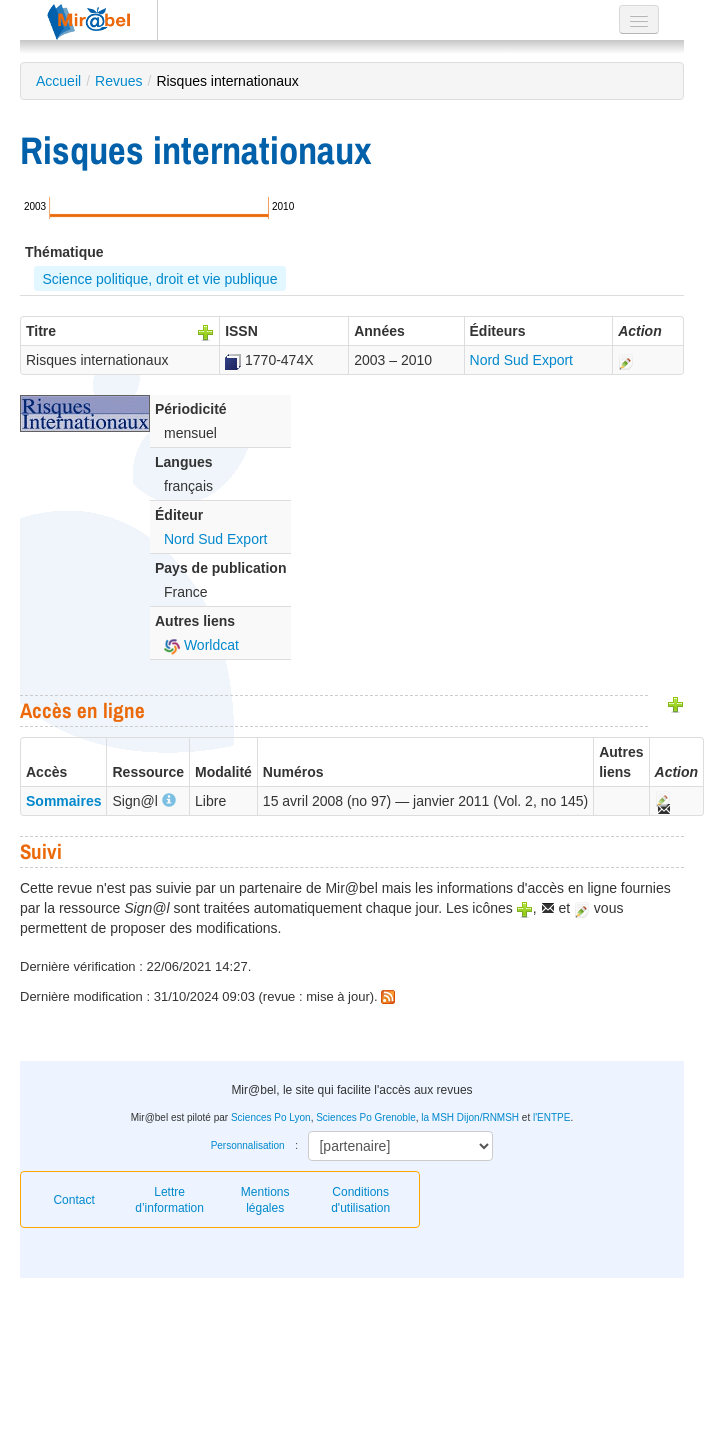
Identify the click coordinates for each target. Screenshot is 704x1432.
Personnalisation (248, 1145)
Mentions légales (265, 1200)
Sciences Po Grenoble (366, 1117)
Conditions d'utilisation (360, 1200)
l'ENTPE (551, 1117)
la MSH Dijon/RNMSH (470, 1117)
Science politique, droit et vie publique (159, 279)
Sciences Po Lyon (271, 1117)
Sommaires (63, 801)
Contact (73, 1200)
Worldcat (201, 645)
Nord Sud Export (522, 360)
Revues (118, 81)
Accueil (58, 81)
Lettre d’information (169, 1200)
